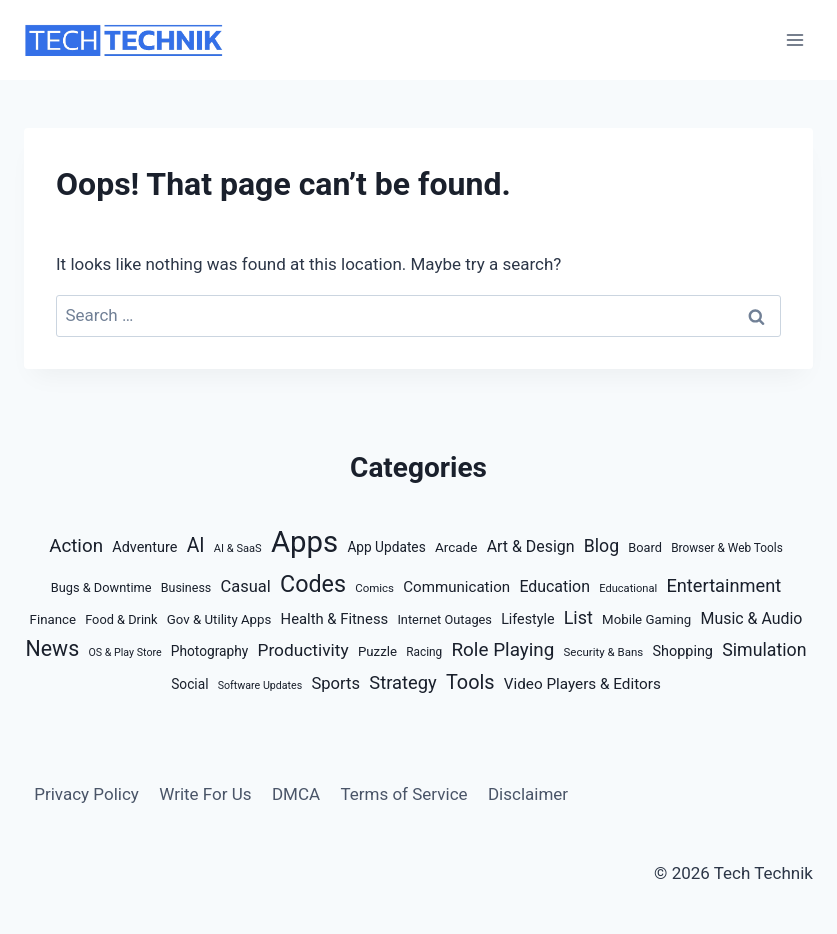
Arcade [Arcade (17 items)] (456, 547)
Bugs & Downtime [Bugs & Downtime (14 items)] (101, 587)
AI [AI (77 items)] (196, 545)
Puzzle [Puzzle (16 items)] (377, 651)
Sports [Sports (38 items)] (335, 683)
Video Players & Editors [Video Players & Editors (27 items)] (582, 684)
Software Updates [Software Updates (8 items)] (260, 685)
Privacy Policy (86, 794)
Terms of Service (403, 794)
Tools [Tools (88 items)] (470, 682)
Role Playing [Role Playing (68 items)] (502, 649)
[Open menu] (794, 39)
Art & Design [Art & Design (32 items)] (531, 546)
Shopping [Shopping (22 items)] (682, 651)
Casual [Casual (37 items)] (246, 586)
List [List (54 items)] (578, 617)
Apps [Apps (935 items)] (304, 542)
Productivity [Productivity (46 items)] (303, 650)
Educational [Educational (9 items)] (628, 588)
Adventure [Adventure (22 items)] (144, 547)
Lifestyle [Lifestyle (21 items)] (527, 619)
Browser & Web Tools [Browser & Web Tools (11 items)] (727, 548)
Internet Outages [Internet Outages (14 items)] (444, 619)
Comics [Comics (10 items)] (374, 588)
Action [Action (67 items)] (76, 546)
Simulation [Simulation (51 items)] (764, 650)
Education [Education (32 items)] (554, 586)
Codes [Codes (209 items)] (313, 584)
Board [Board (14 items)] (645, 547)
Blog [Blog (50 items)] (601, 546)
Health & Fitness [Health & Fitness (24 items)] (335, 619)
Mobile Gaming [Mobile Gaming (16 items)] (646, 619)
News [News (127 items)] (52, 648)
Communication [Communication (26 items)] (456, 587)
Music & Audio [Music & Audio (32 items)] (751, 618)
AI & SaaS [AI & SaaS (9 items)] (238, 548)
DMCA (296, 794)
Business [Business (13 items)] (186, 587)
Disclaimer (528, 794)
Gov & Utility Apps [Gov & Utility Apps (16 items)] (219, 619)
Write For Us (205, 794)
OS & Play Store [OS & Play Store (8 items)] (124, 652)
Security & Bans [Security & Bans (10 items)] (604, 652)
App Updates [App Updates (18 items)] (386, 547)
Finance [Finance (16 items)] (53, 619)
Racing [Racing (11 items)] (424, 652)
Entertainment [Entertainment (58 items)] (723, 585)
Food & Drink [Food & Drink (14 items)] (121, 619)
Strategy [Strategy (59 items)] (402, 682)
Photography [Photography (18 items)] (209, 651)
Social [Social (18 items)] (189, 684)
